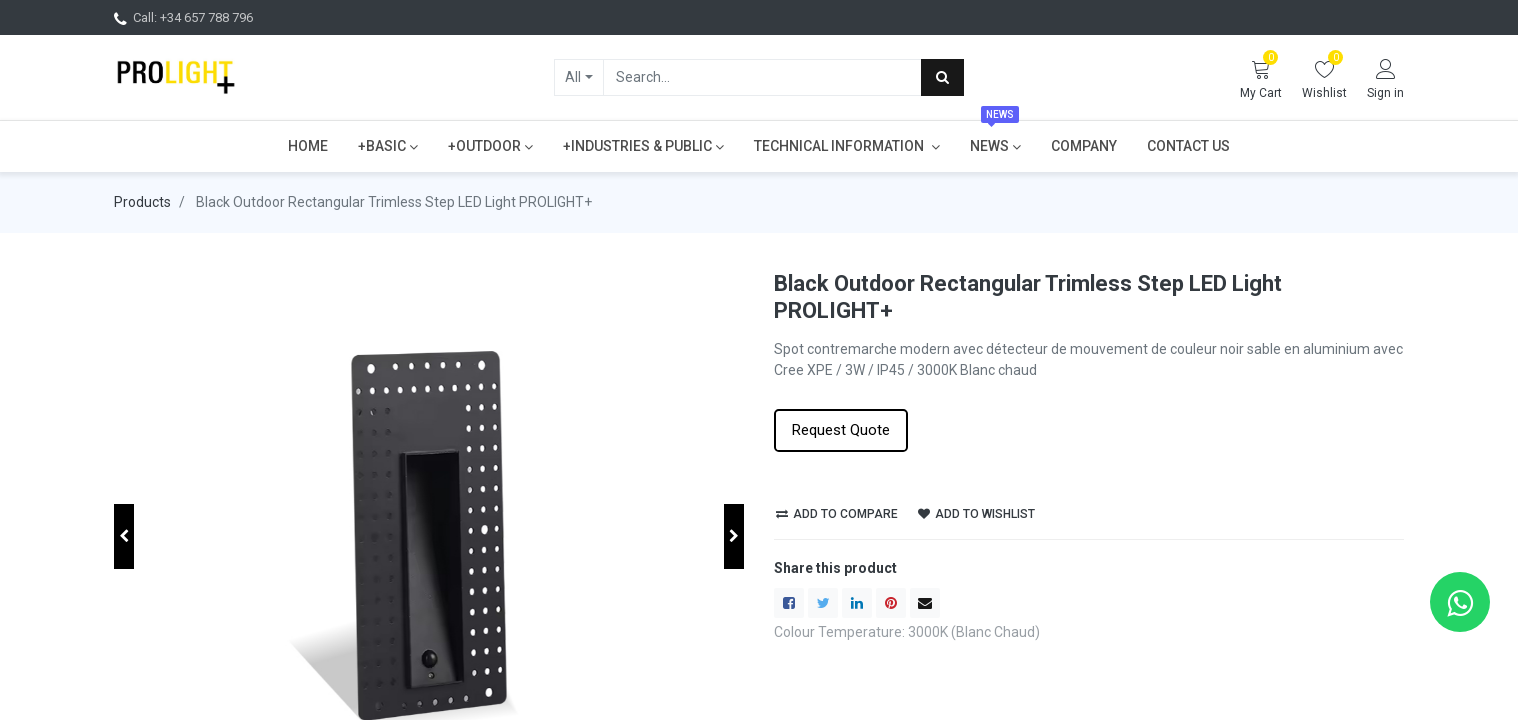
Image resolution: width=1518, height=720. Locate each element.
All (573, 77)
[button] (124, 536)
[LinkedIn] (857, 603)
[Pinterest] (891, 603)
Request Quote (841, 430)
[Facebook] (789, 603)
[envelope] (925, 603)
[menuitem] (308, 146)
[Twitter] (823, 603)
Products (142, 202)
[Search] (942, 77)
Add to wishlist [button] (976, 514)
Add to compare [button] (837, 514)
